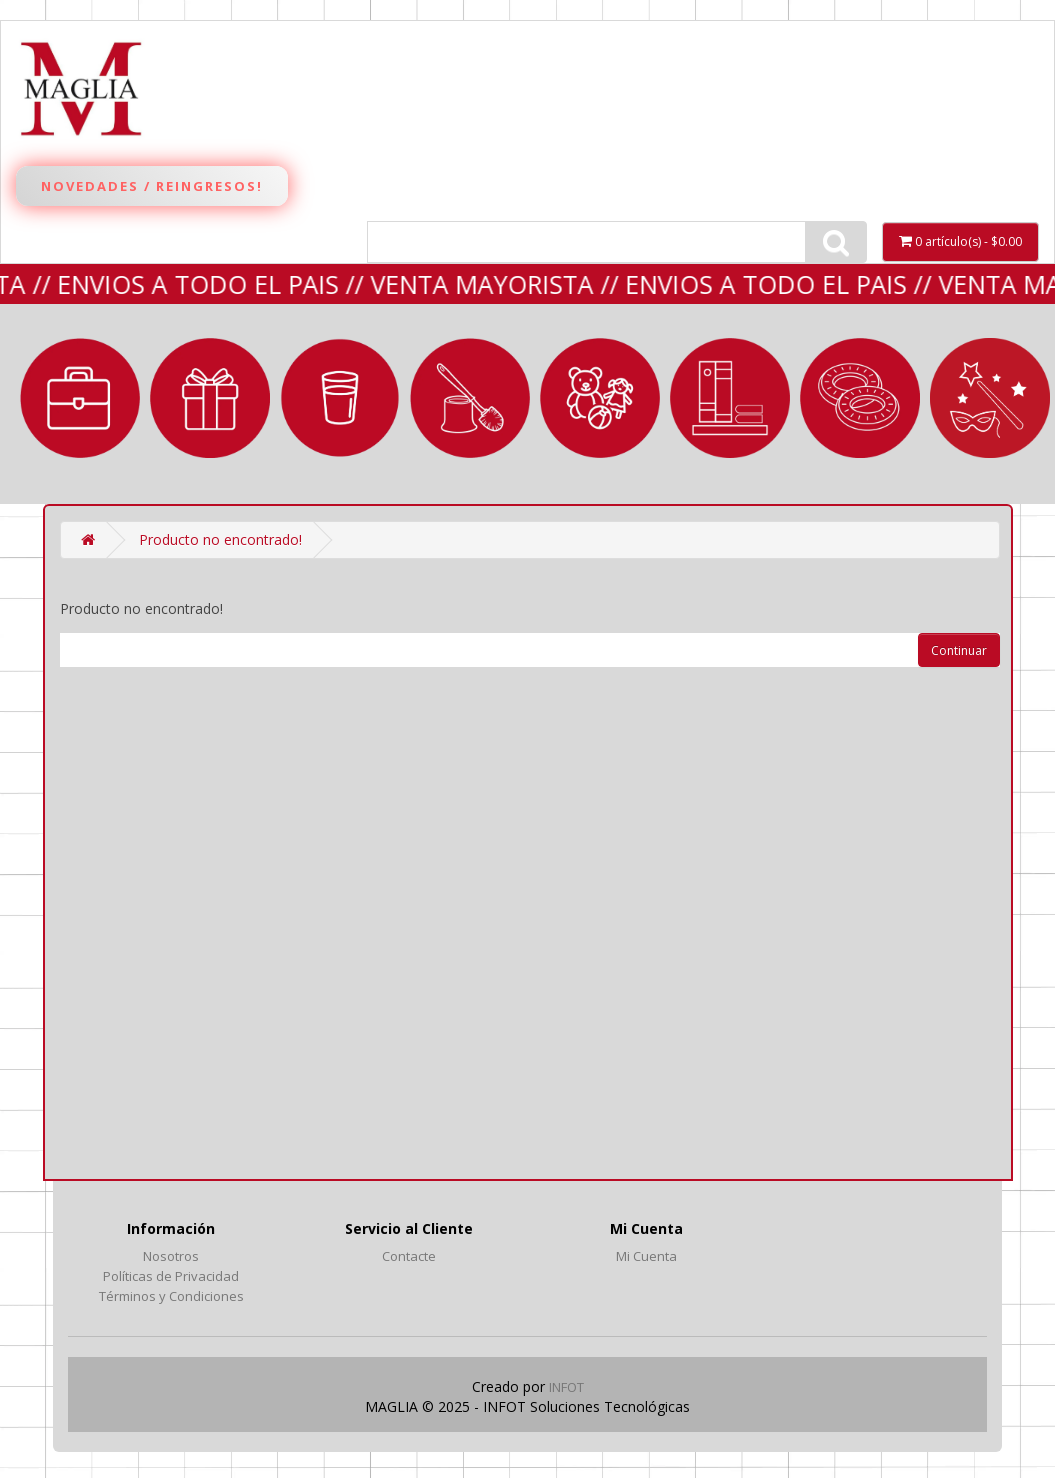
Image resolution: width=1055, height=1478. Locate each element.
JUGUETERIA (600, 398)
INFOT (566, 1387)
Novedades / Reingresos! (152, 186)
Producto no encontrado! (220, 539)
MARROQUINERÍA (80, 398)
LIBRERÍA (730, 398)
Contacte (409, 1256)
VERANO (860, 398)
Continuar (959, 650)
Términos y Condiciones (171, 1296)
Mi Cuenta (646, 1256)
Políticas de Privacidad (171, 1276)
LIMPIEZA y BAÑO (470, 398)
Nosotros (171, 1256)
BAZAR (340, 398)
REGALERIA (210, 398)
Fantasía (990, 398)
